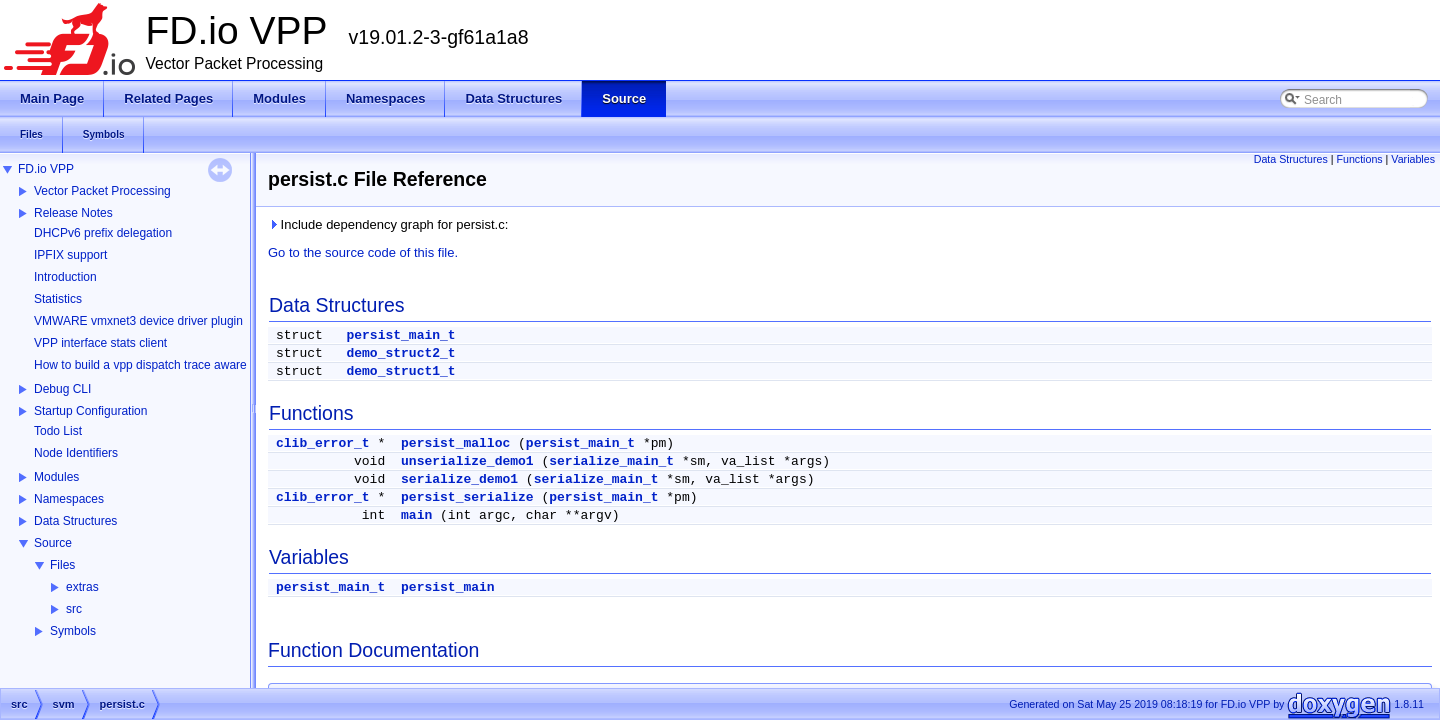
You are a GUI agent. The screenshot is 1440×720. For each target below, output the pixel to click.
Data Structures (75, 521)
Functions (1359, 159)
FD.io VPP (46, 169)
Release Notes (73, 213)
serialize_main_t (611, 461)
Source (53, 543)
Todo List (58, 431)
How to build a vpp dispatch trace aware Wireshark (169, 365)
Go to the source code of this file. (363, 252)
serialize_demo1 (459, 479)
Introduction (65, 277)
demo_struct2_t (400, 353)
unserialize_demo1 (467, 461)
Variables (1413, 159)
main (416, 515)
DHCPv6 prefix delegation (103, 233)
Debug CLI (62, 389)
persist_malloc (455, 443)
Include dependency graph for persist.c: (388, 224)
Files (62, 565)
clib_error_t (323, 443)
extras (82, 587)
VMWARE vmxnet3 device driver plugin (138, 321)
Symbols (73, 631)
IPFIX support (70, 255)
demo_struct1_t (400, 371)
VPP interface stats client (100, 343)
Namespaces (69, 499)
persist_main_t (400, 335)
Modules (56, 477)
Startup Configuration (90, 411)
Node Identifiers (76, 453)
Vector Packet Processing (102, 191)
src (74, 609)
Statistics (58, 299)
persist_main (448, 587)
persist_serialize (467, 497)
